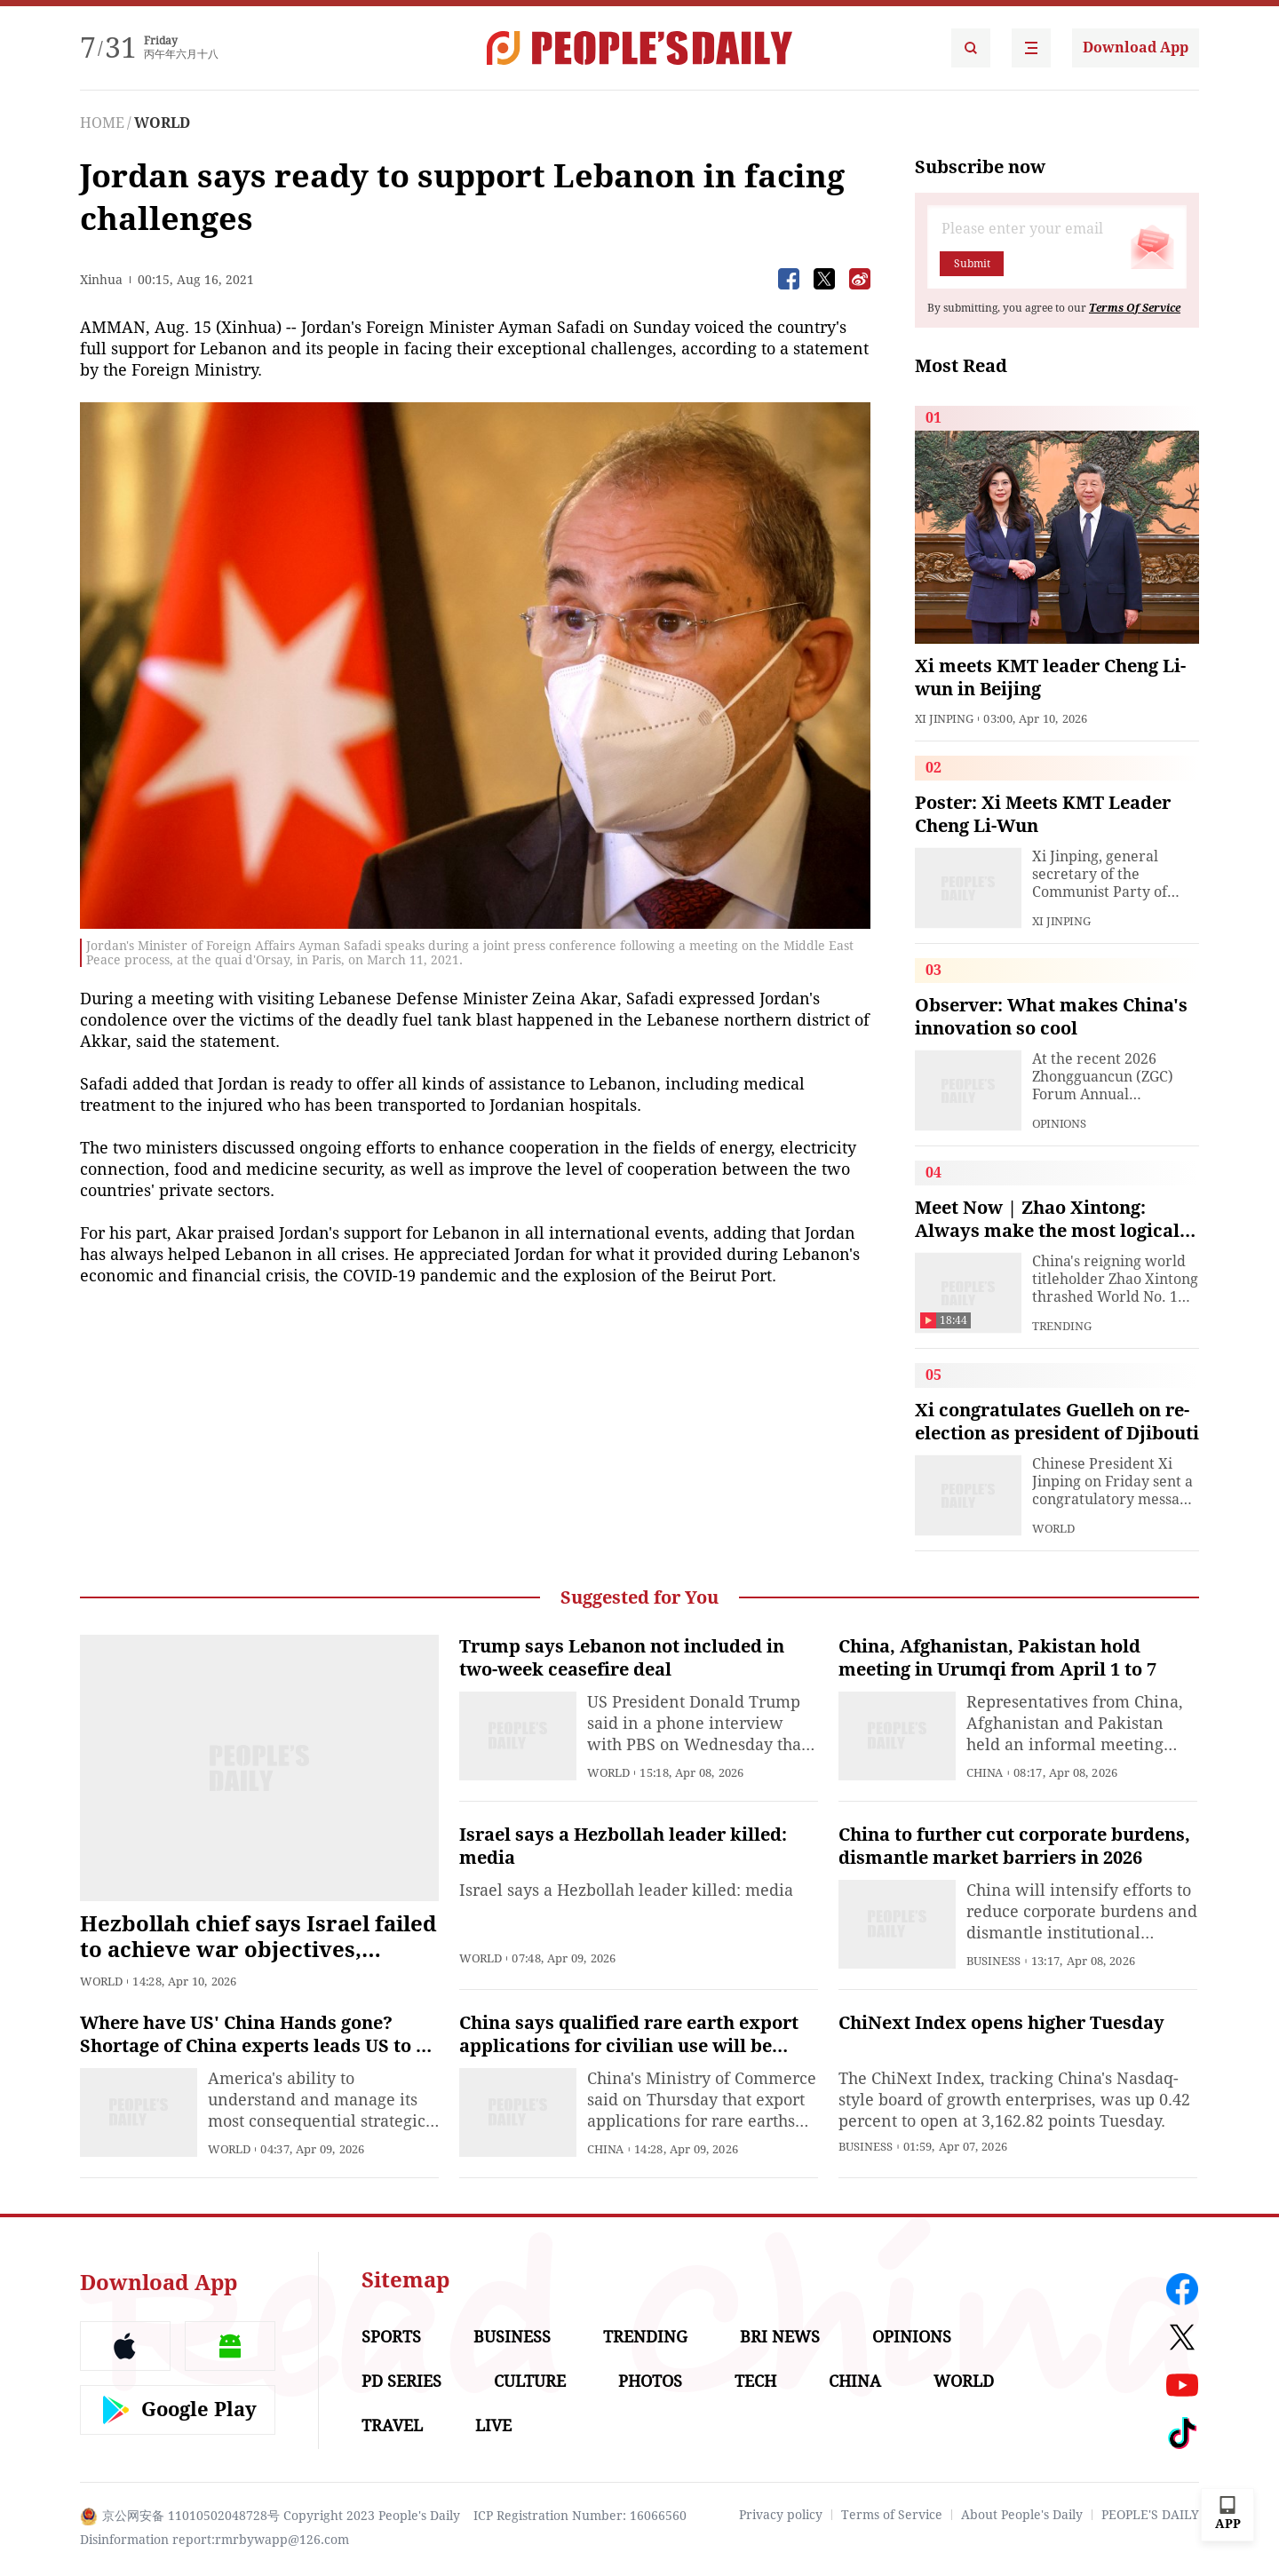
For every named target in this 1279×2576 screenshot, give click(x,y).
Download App (1135, 47)
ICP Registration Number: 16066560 (580, 2516)
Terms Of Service (1134, 308)
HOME (102, 123)
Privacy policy (780, 2515)
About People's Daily (1022, 2515)
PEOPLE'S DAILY (1150, 2515)
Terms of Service (891, 2515)
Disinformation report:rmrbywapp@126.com (214, 2539)
